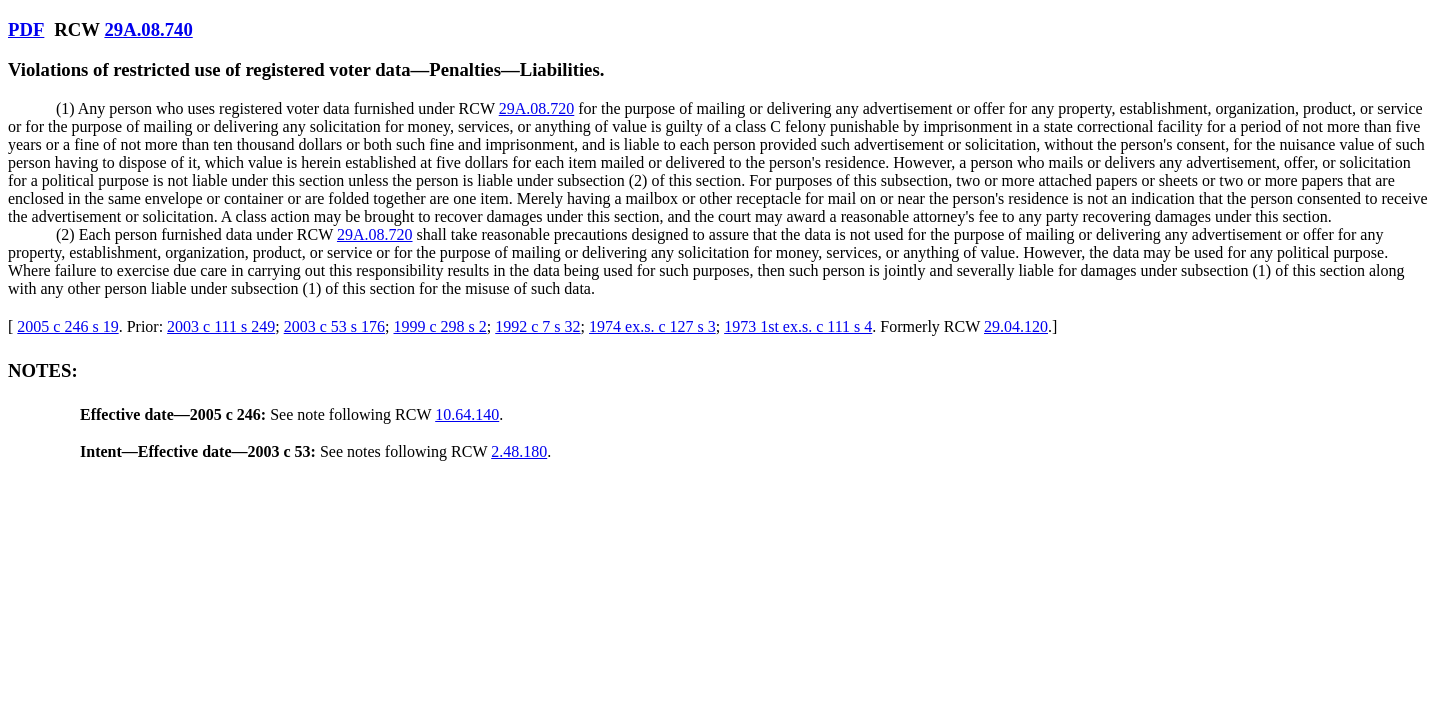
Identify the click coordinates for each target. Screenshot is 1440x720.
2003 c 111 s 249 (221, 326)
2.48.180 (519, 451)
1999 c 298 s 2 (439, 326)
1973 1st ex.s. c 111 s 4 (798, 326)
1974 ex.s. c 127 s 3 (652, 326)
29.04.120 (1016, 326)
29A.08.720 (537, 108)
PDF (26, 29)
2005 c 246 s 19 (67, 326)
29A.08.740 (148, 29)
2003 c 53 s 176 (334, 326)
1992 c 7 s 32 (537, 326)
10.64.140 (467, 414)
